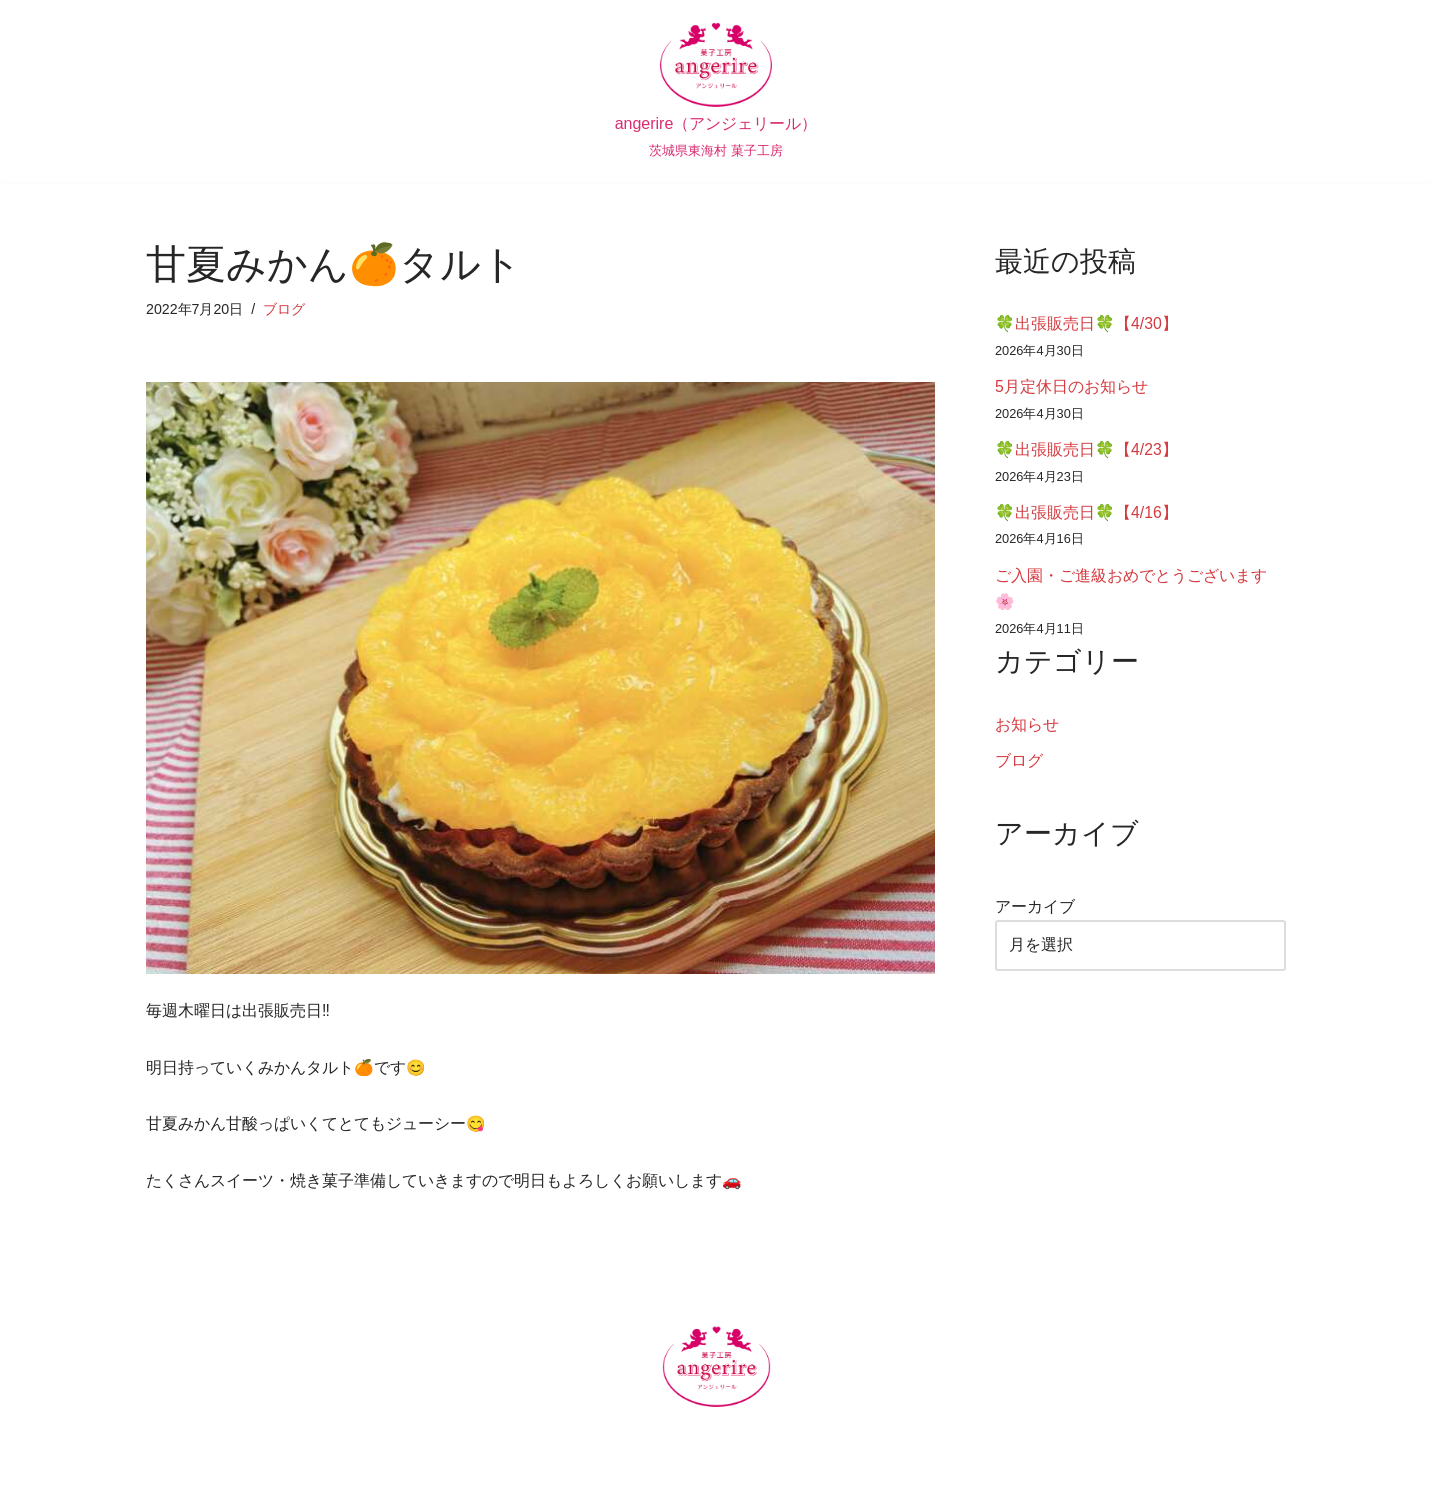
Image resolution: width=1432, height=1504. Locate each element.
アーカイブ (1035, 916)
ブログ (285, 309)
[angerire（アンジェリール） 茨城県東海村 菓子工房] (716, 91)
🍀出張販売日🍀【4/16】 (1086, 517)
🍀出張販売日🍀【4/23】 (1086, 453)
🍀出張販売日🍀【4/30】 (1086, 324)
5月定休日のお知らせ (1071, 389)
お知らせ (1027, 732)
